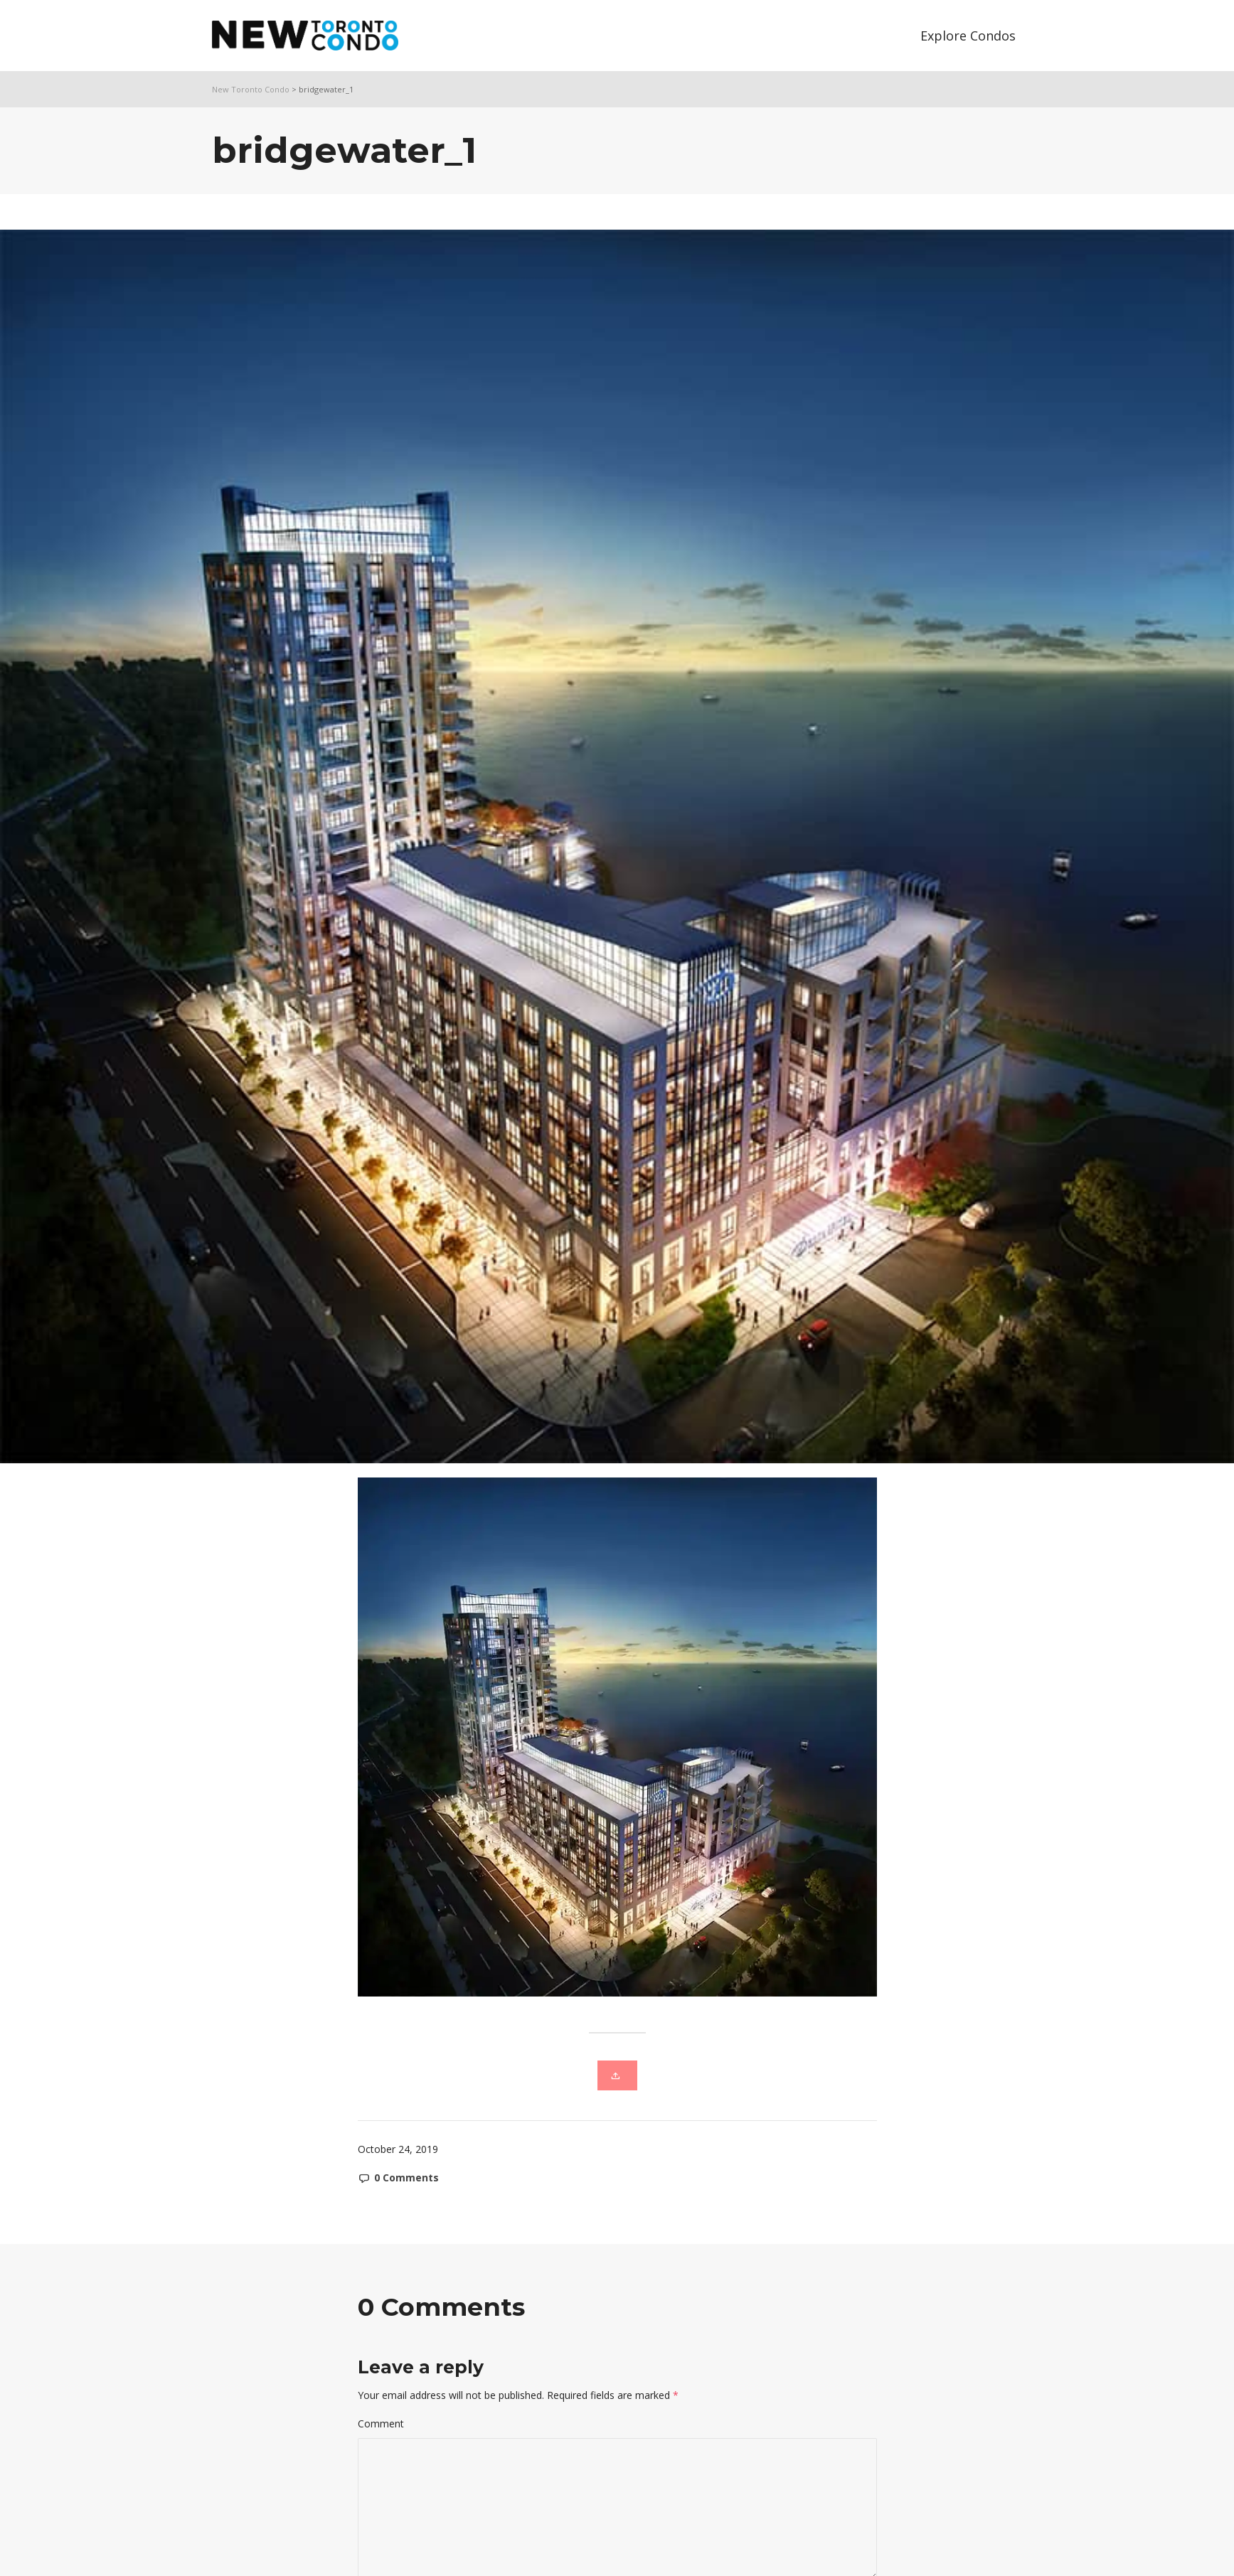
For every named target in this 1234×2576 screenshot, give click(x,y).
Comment (381, 2423)
